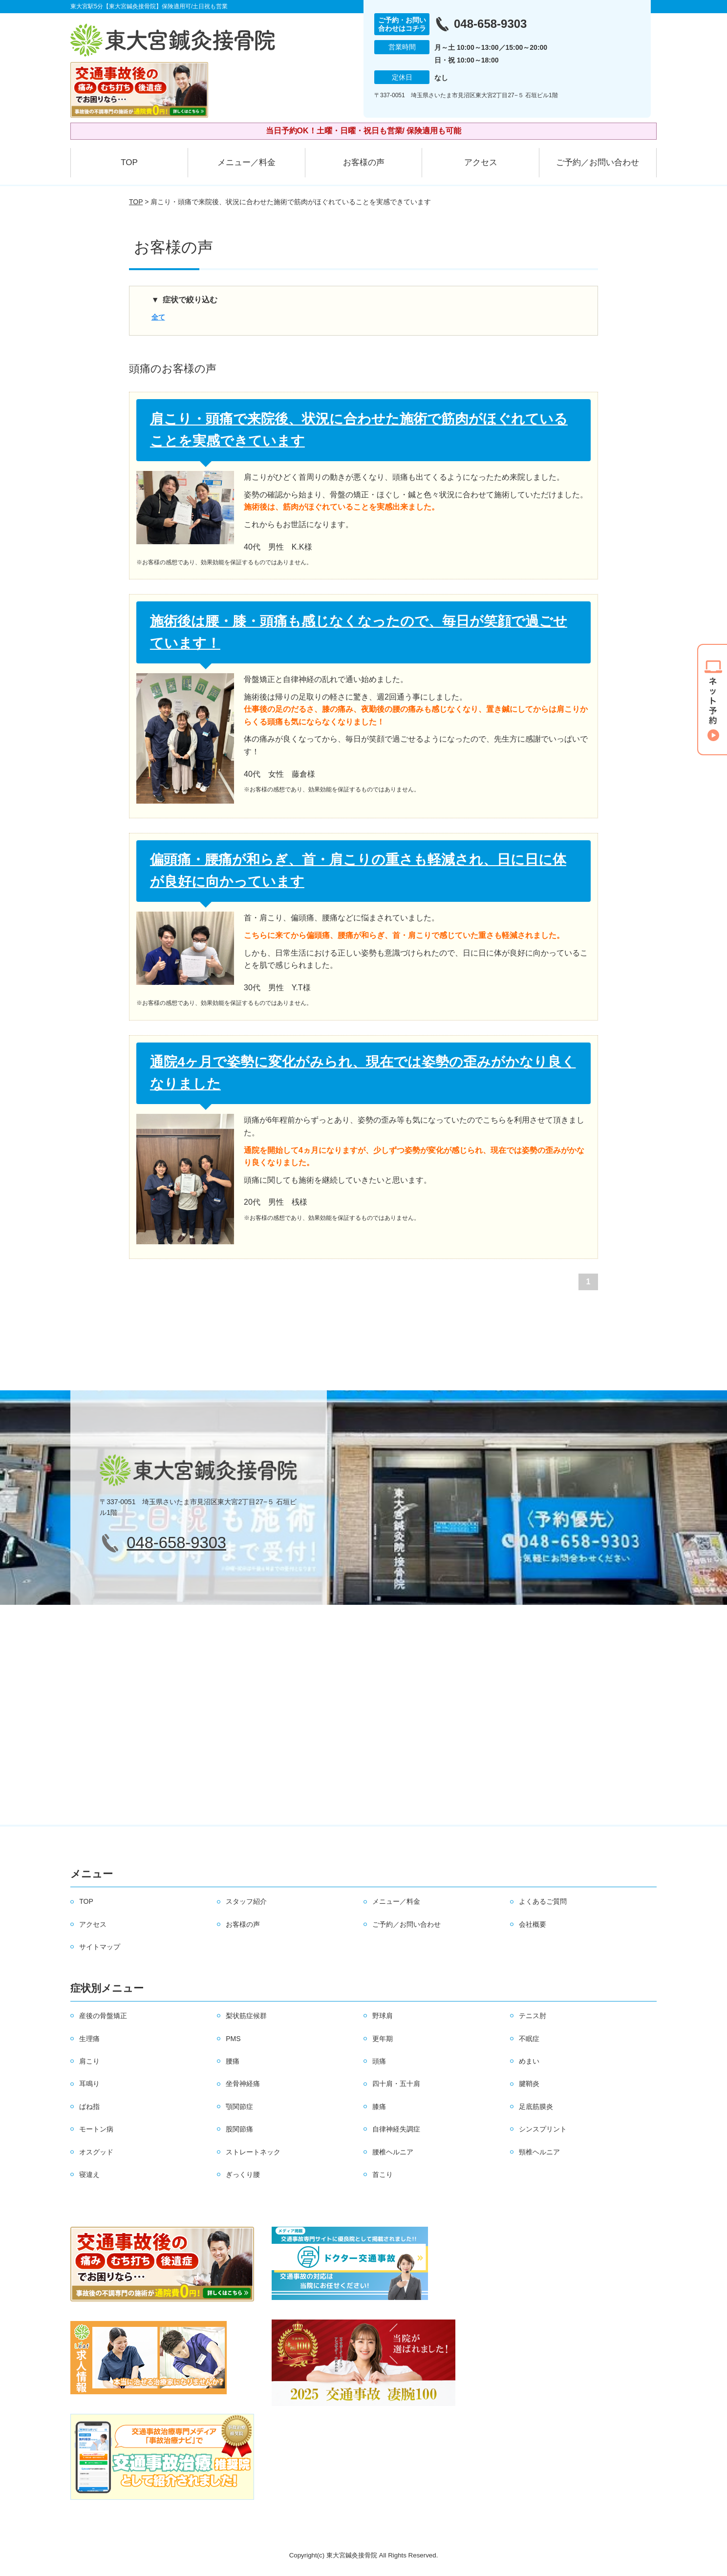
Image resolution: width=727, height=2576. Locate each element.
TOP (129, 162)
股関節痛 (239, 2129)
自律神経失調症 (396, 2129)
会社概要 (532, 1924)
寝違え (89, 2174)
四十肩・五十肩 (396, 2083)
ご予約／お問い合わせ (597, 162)
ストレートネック (253, 2152)
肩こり (89, 2061)
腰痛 (232, 2061)
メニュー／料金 (246, 162)
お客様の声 (364, 162)
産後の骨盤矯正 (103, 2016)
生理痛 (89, 2039)
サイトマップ (99, 1947)
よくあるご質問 (543, 1901)
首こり (382, 2174)
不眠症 (529, 2039)
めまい (529, 2061)
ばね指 (89, 2106)
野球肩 (382, 2016)
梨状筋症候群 (246, 2016)
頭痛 (379, 2061)
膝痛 (379, 2106)
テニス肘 (532, 2016)
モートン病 (96, 2129)
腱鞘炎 (529, 2083)
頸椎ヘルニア (539, 2152)
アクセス (480, 162)
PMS (233, 2039)
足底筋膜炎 (536, 2106)
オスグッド (96, 2152)
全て (158, 317)
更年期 (382, 2039)
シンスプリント (543, 2129)
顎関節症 (239, 2106)
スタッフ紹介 (246, 1901)
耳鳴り (89, 2083)
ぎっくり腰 (243, 2174)
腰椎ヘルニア (392, 2152)
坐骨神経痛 (243, 2083)
